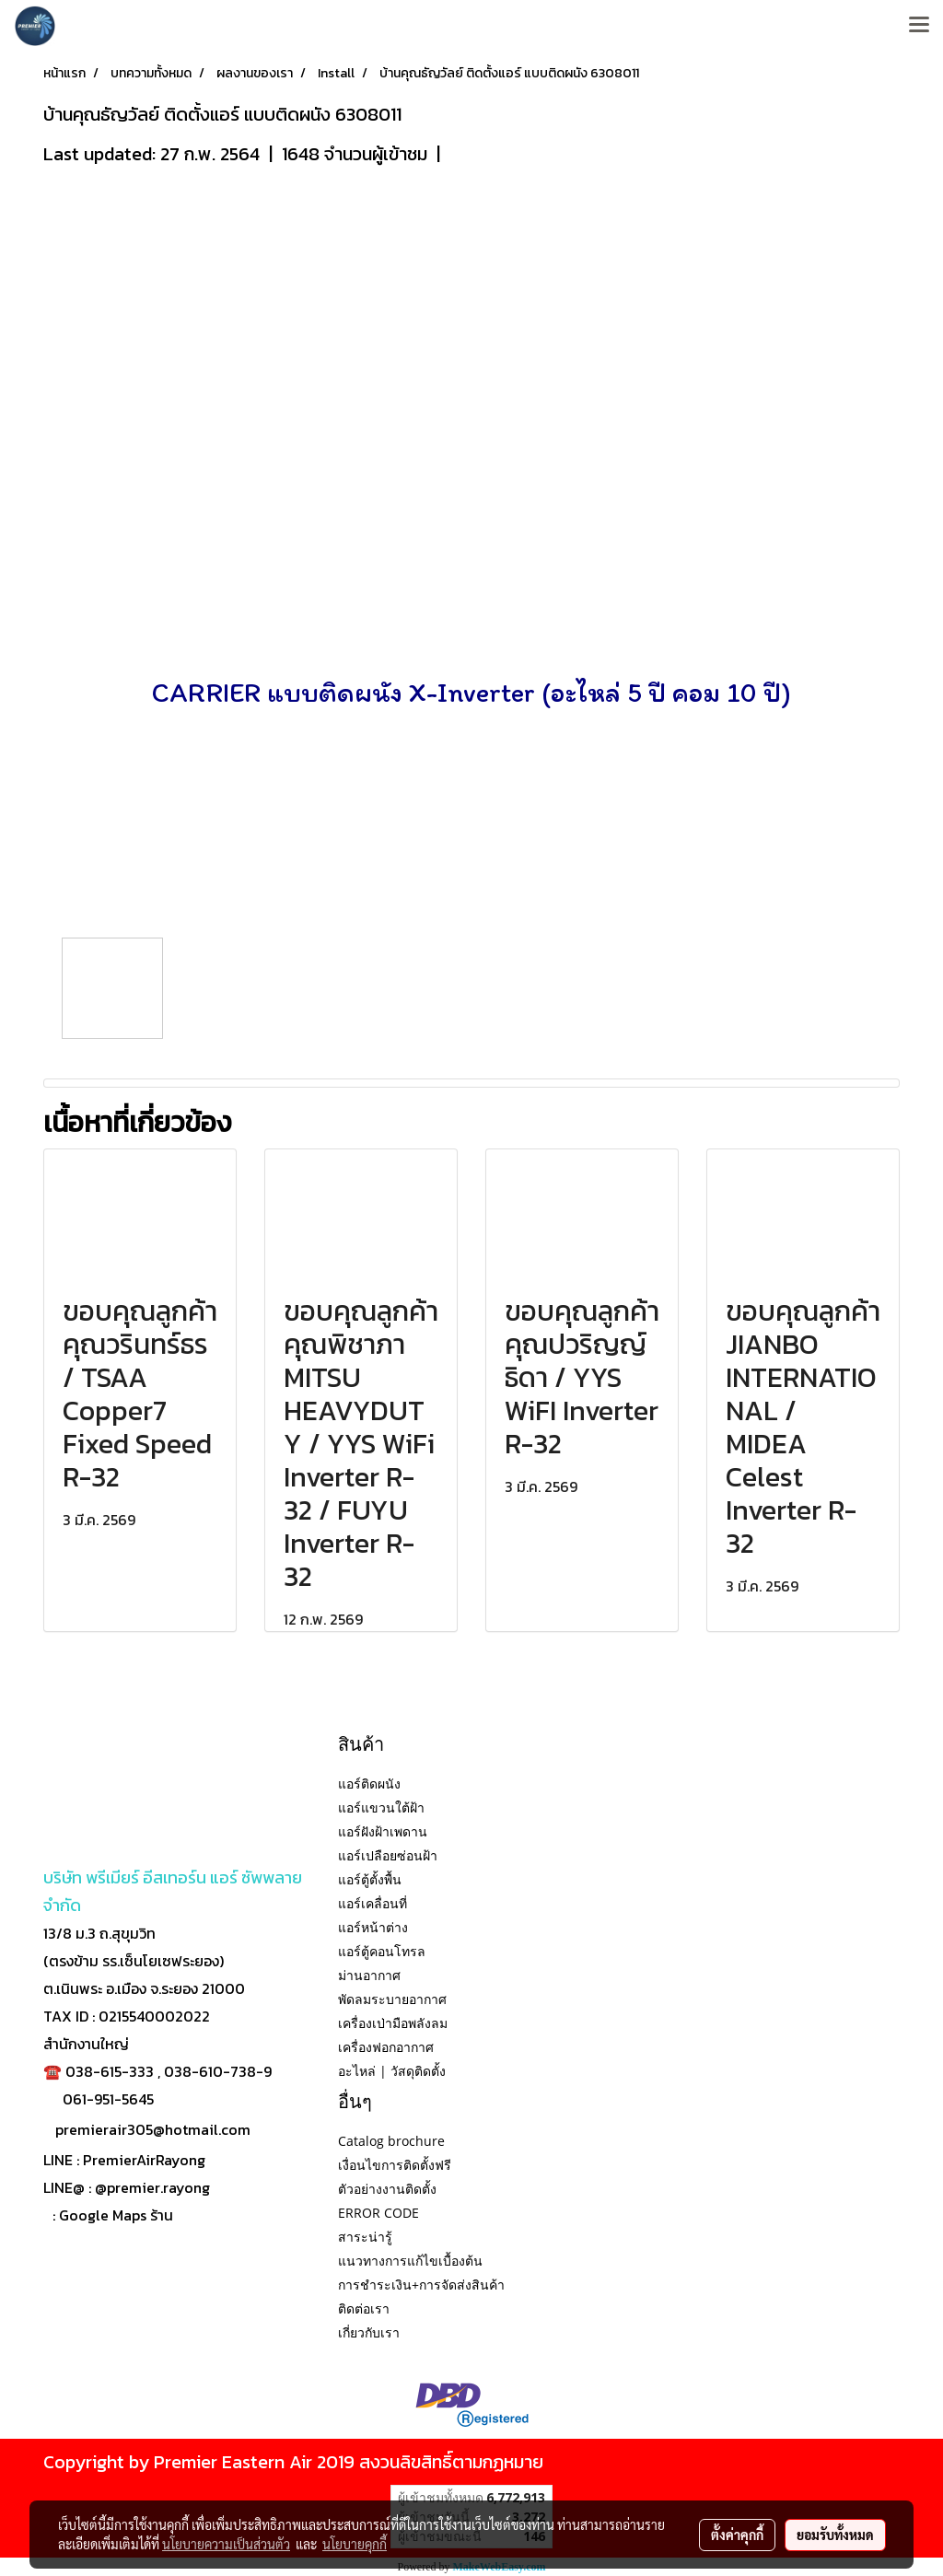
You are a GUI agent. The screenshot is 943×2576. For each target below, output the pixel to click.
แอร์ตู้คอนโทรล (381, 1951)
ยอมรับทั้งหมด (835, 2534)
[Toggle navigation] (919, 26)
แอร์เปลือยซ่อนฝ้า (387, 1855)
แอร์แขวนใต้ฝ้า (381, 1807)
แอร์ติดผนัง (369, 1783)
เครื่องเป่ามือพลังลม (393, 2023)
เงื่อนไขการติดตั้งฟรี (394, 2165)
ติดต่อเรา (364, 2308)
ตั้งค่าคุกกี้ (737, 2534)
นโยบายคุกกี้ (354, 2543)
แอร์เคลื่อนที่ (372, 1903)
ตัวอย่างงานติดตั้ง (387, 2188)
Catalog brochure (391, 2141)
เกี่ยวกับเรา (369, 2332)
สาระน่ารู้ (365, 2236)
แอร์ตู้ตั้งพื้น (370, 1879)
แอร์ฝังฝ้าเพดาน (382, 1831)
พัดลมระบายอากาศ (392, 1999)
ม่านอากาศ (369, 1975)
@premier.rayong (152, 2187)
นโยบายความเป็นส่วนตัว (226, 2543)
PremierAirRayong (144, 2160)
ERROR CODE (378, 2212)
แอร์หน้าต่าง (373, 1927)
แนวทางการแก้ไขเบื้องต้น (410, 2260)
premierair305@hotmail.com (152, 2129)
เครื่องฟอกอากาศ (386, 2047)
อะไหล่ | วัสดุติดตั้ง (392, 2071)
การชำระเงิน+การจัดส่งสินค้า (421, 2284)
